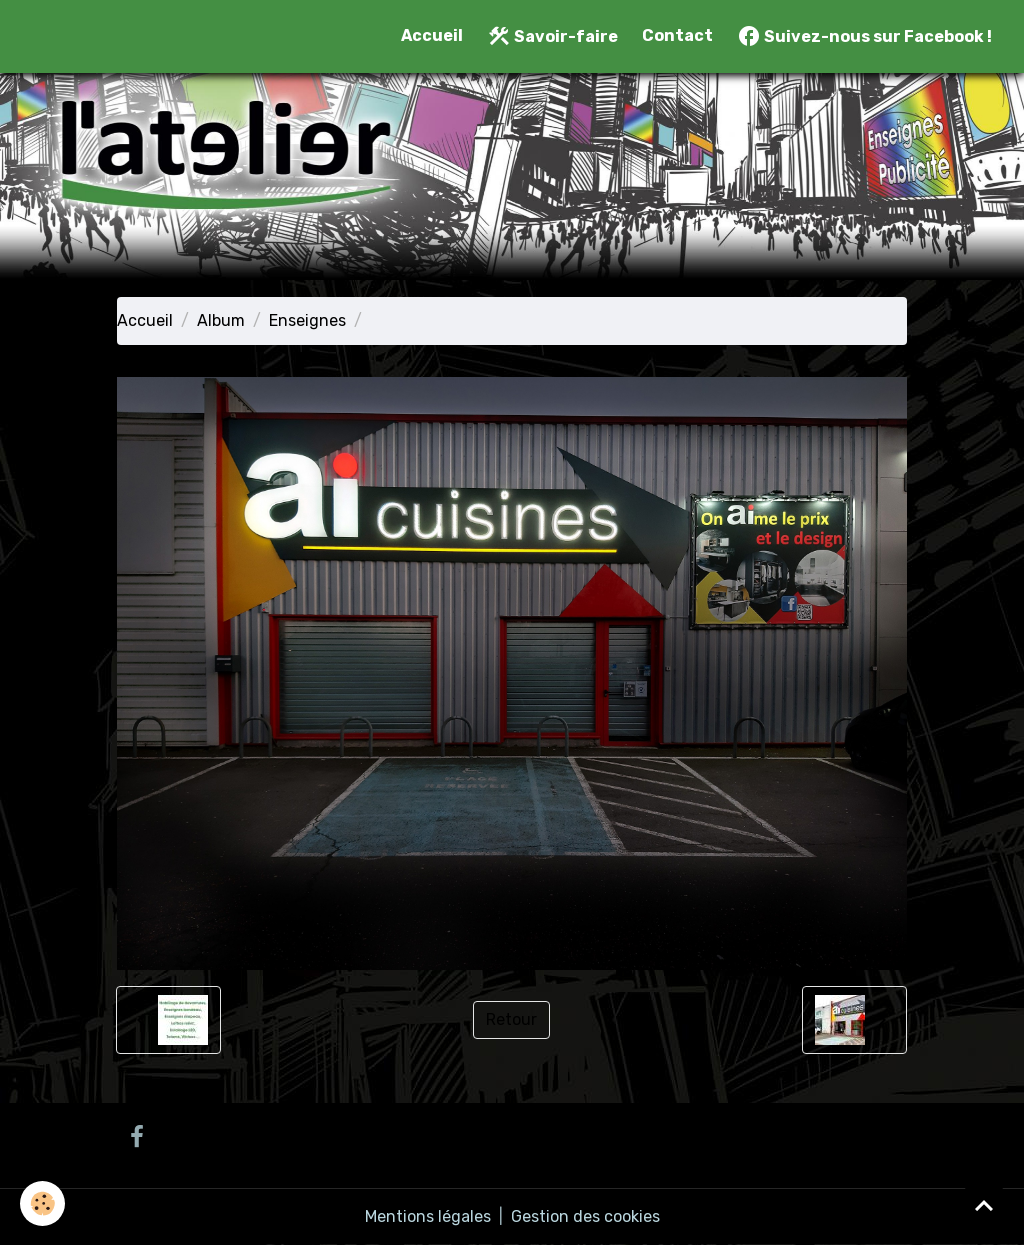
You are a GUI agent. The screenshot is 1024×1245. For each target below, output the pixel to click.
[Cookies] (42, 1203)
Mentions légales (428, 1216)
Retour (511, 1019)
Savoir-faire (552, 36)
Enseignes (307, 320)
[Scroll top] (984, 1205)
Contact (677, 35)
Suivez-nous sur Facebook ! (864, 36)
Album (221, 320)
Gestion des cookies (585, 1216)
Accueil (432, 35)
